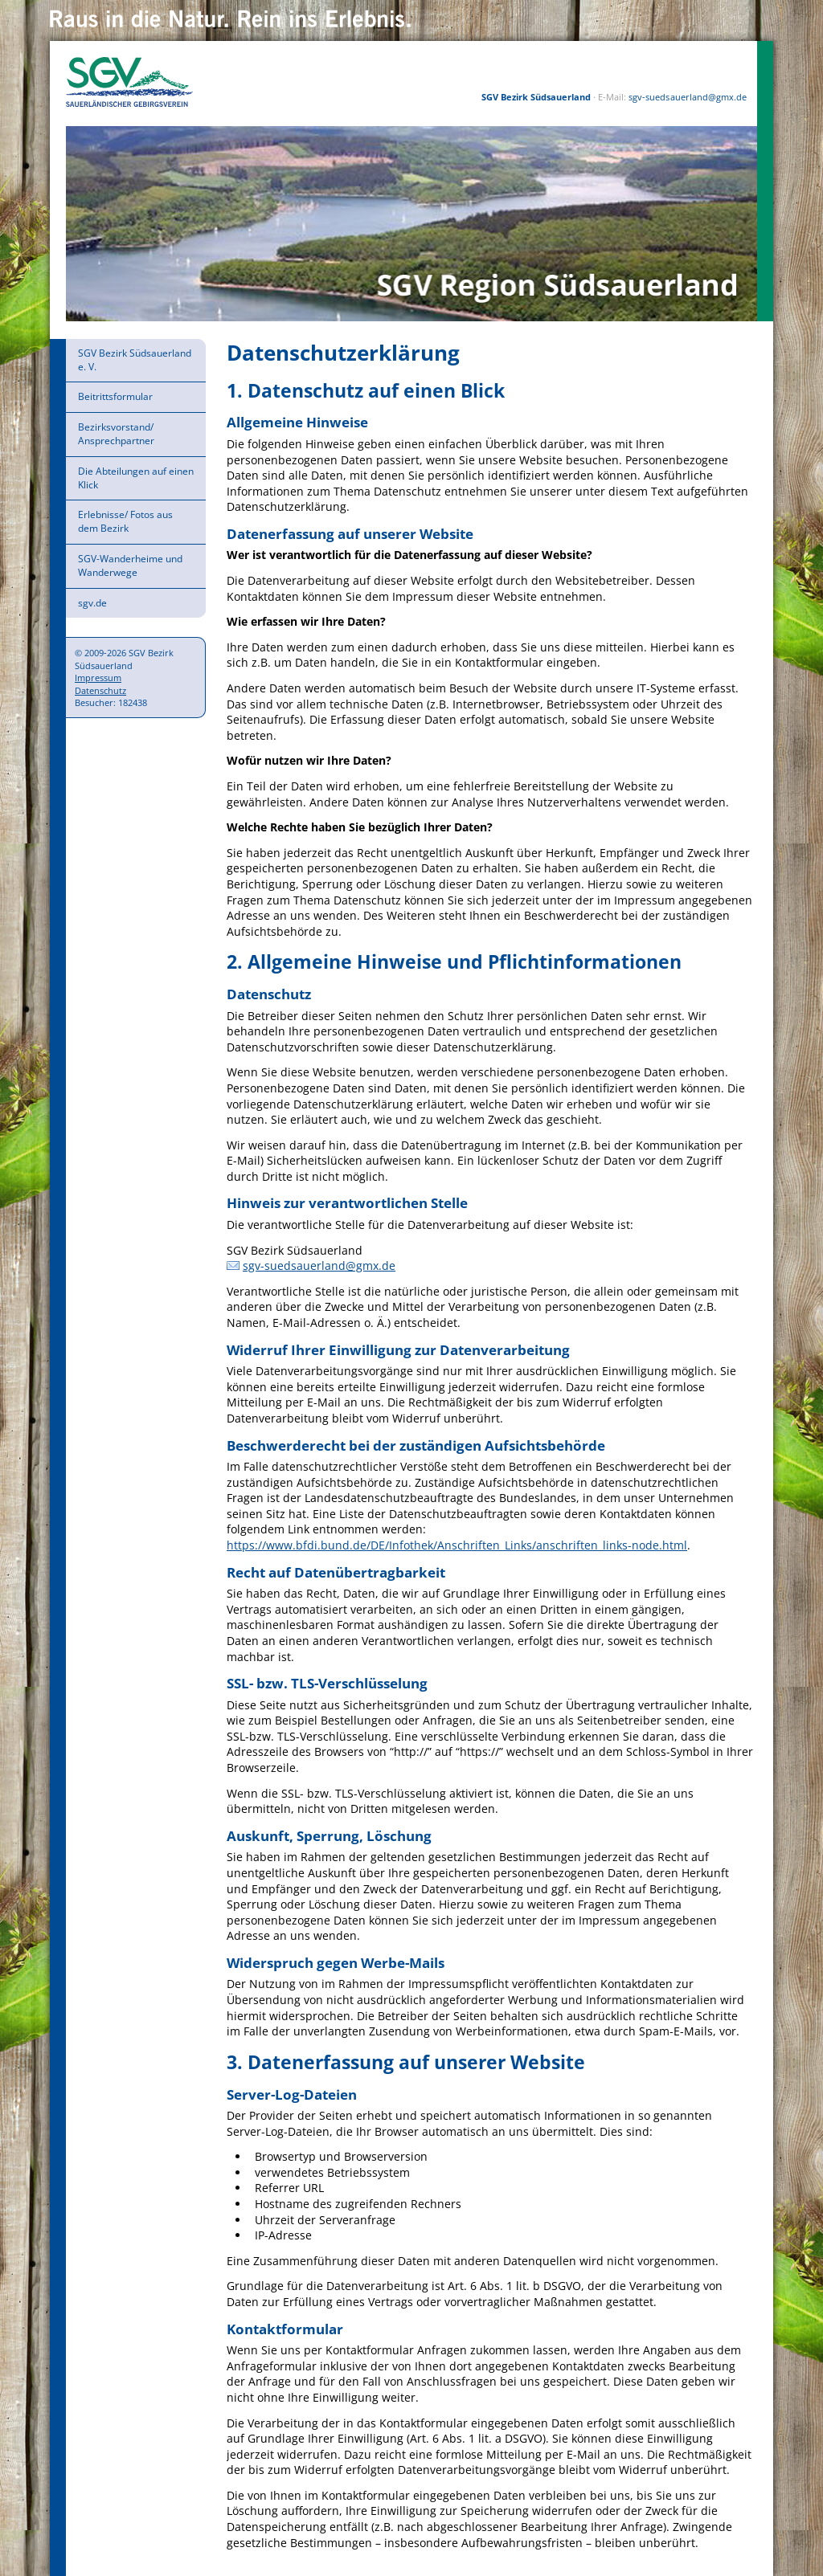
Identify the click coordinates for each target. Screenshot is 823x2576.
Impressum (98, 678)
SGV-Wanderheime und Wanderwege (130, 565)
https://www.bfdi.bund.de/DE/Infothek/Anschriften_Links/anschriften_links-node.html (457, 1545)
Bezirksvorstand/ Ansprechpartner (116, 433)
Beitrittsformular (115, 396)
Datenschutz (100, 690)
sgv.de (92, 603)
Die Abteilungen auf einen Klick (136, 478)
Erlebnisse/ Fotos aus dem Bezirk (125, 521)
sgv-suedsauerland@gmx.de (687, 97)
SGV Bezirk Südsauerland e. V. (134, 360)
